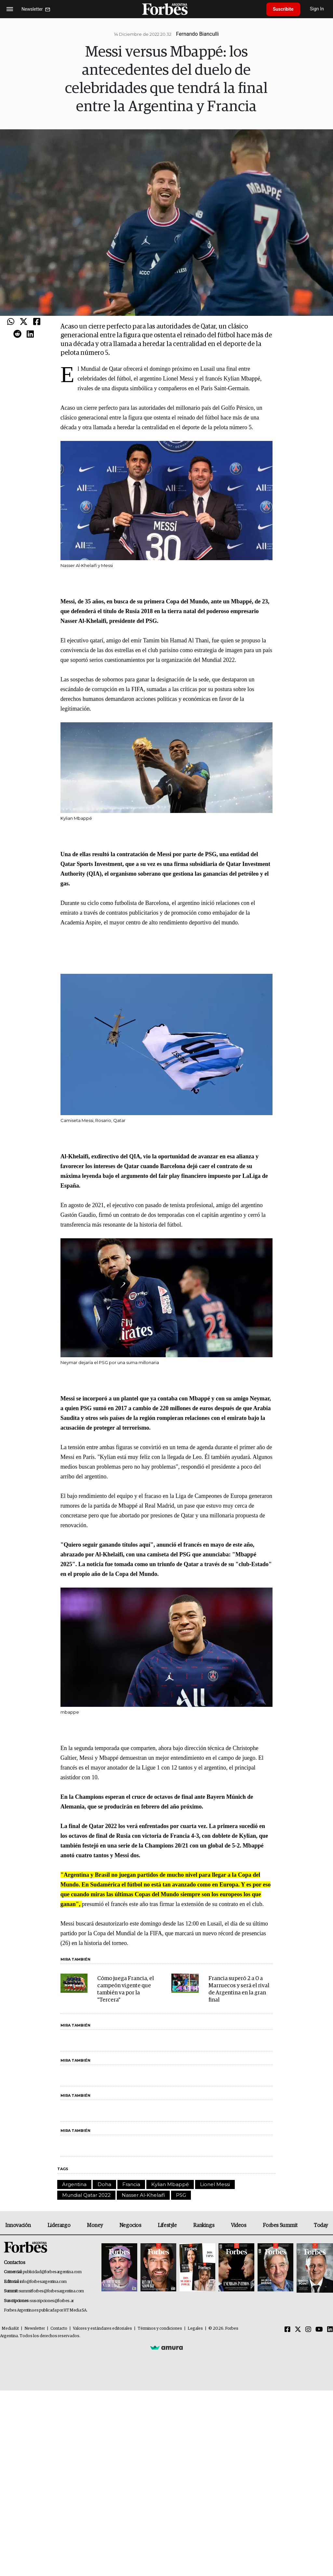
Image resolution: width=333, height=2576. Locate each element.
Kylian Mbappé (170, 2184)
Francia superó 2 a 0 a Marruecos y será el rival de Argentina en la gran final (238, 1989)
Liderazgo (58, 2225)
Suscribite (283, 9)
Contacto (58, 2328)
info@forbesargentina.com (43, 2282)
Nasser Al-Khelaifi (143, 2195)
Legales (195, 2328)
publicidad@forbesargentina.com (52, 2272)
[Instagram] (308, 2330)
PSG (181, 2195)
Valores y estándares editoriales (102, 2328)
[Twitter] (298, 2330)
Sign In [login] (317, 9)
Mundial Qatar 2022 (86, 2195)
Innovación (18, 2225)
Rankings (203, 2225)
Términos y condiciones (160, 2328)
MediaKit (10, 2328)
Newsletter (34, 2328)
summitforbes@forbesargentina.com (51, 2291)
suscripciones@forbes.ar (52, 2301)
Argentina (74, 2184)
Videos (238, 2225)
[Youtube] (319, 2330)
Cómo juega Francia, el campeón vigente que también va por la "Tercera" (125, 1989)
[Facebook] (287, 2330)
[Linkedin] (330, 2330)
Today (321, 2225)
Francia (131, 2184)
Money (95, 2225)
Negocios (130, 2225)
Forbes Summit (280, 2225)
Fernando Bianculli (197, 34)
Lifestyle (167, 2225)
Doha (104, 2184)
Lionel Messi (215, 2184)
